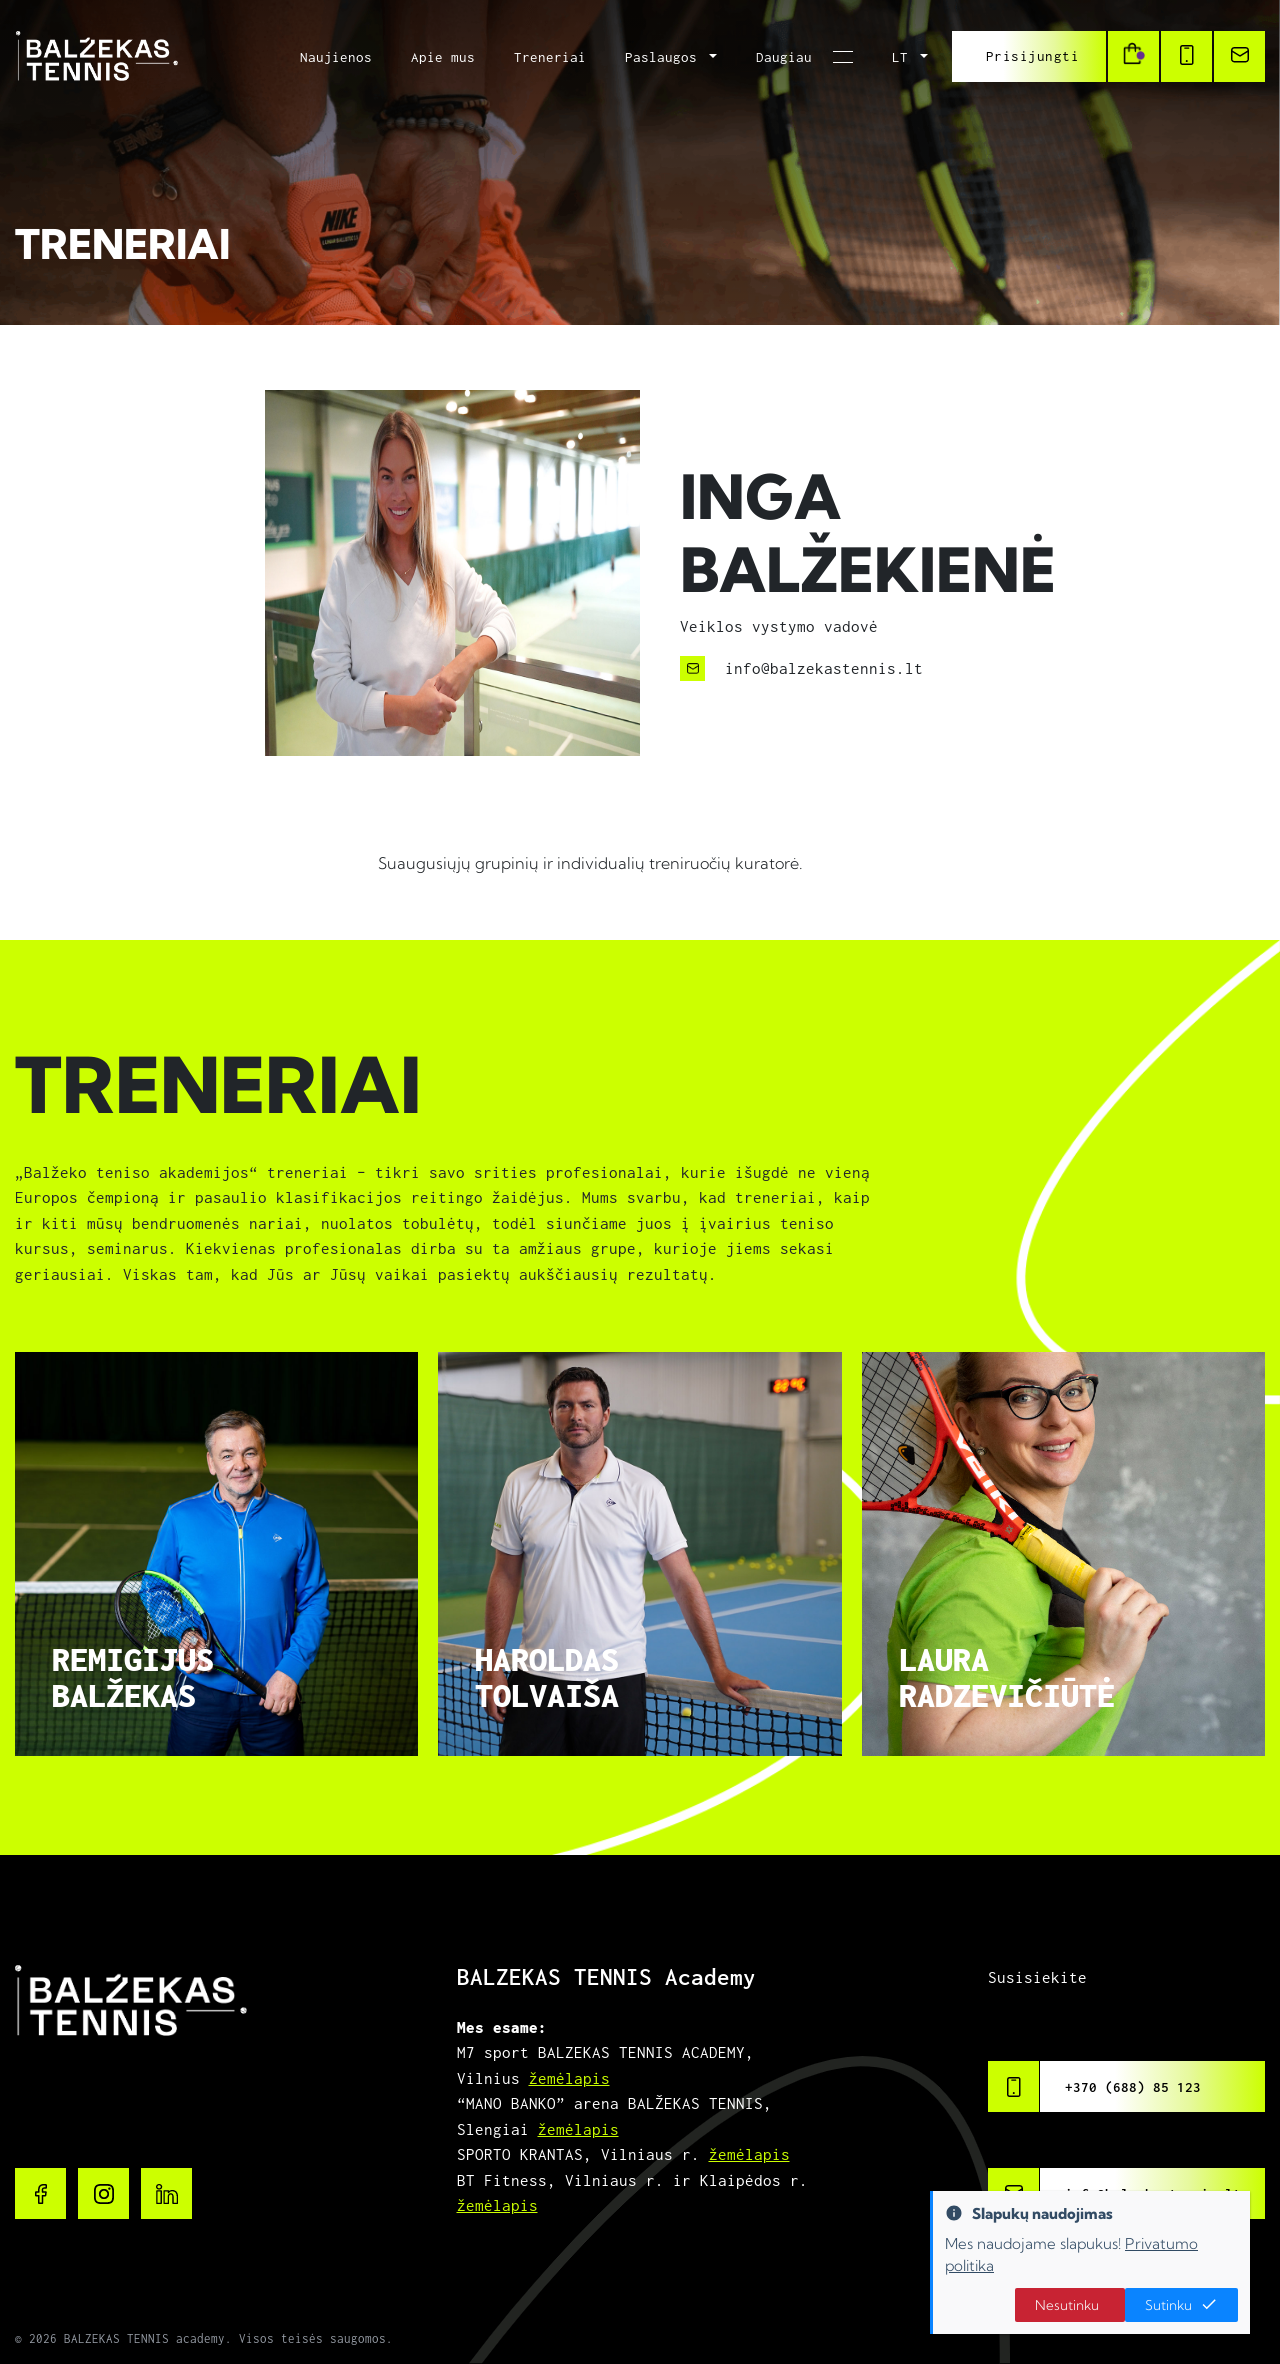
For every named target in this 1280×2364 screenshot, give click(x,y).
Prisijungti (1033, 56)
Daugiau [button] (788, 57)
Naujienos (336, 57)
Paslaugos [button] (665, 57)
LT (904, 57)
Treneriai (550, 57)
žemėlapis (569, 2078)
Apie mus (443, 57)
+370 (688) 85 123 (1133, 2087)
